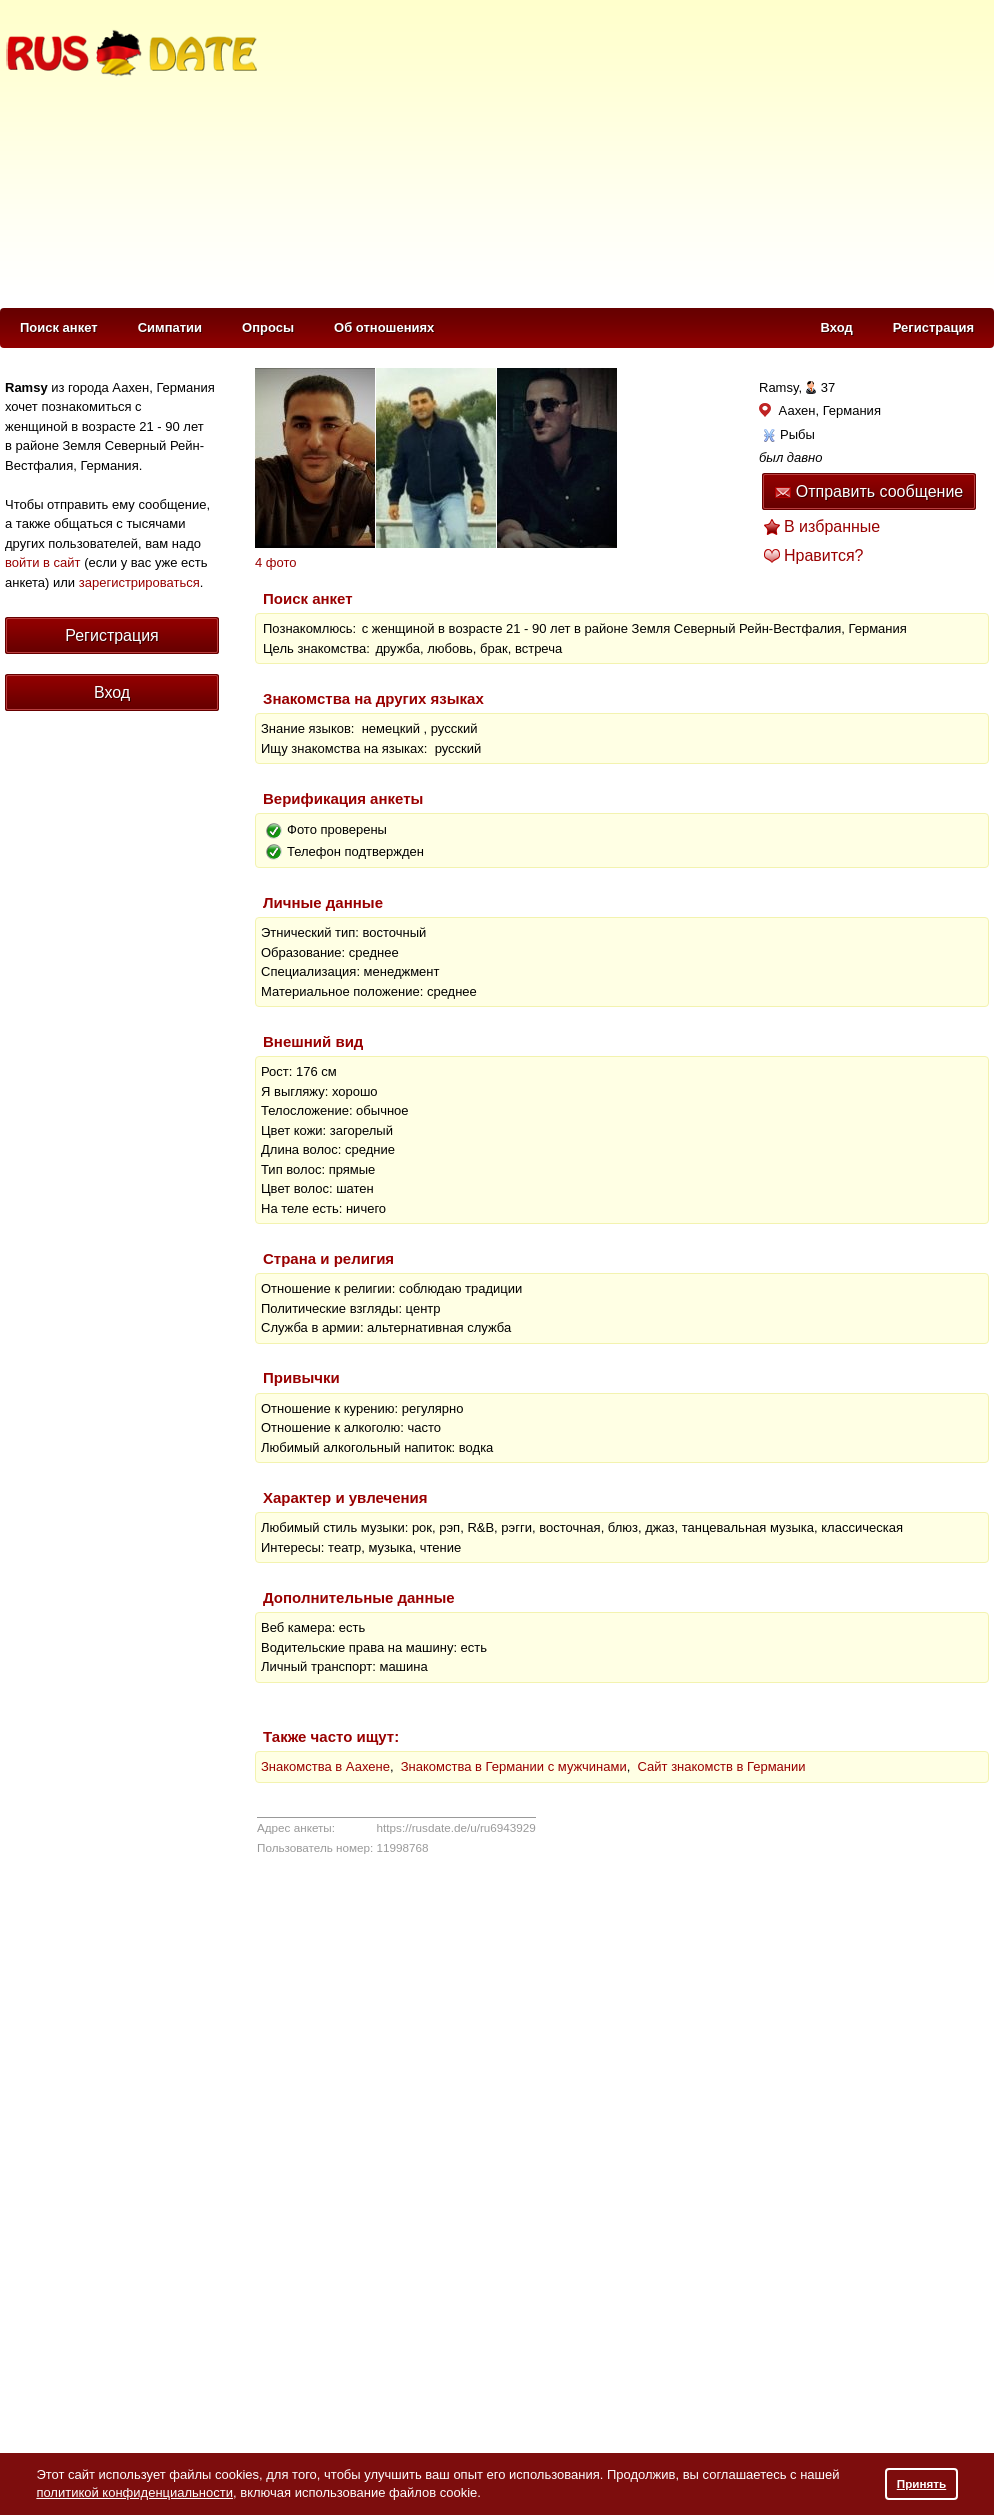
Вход (837, 327)
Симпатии (170, 327)
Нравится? (824, 555)
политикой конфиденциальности (134, 2492)
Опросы (268, 327)
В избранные (832, 526)
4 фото (276, 562)
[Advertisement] (516, 151)
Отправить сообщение (869, 491)
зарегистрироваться (139, 582)
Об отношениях (384, 327)
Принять (922, 2483)
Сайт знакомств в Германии (722, 1766)
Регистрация (933, 327)
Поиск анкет (59, 327)
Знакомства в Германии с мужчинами (514, 1766)
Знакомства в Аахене (325, 1766)
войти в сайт (43, 562)
